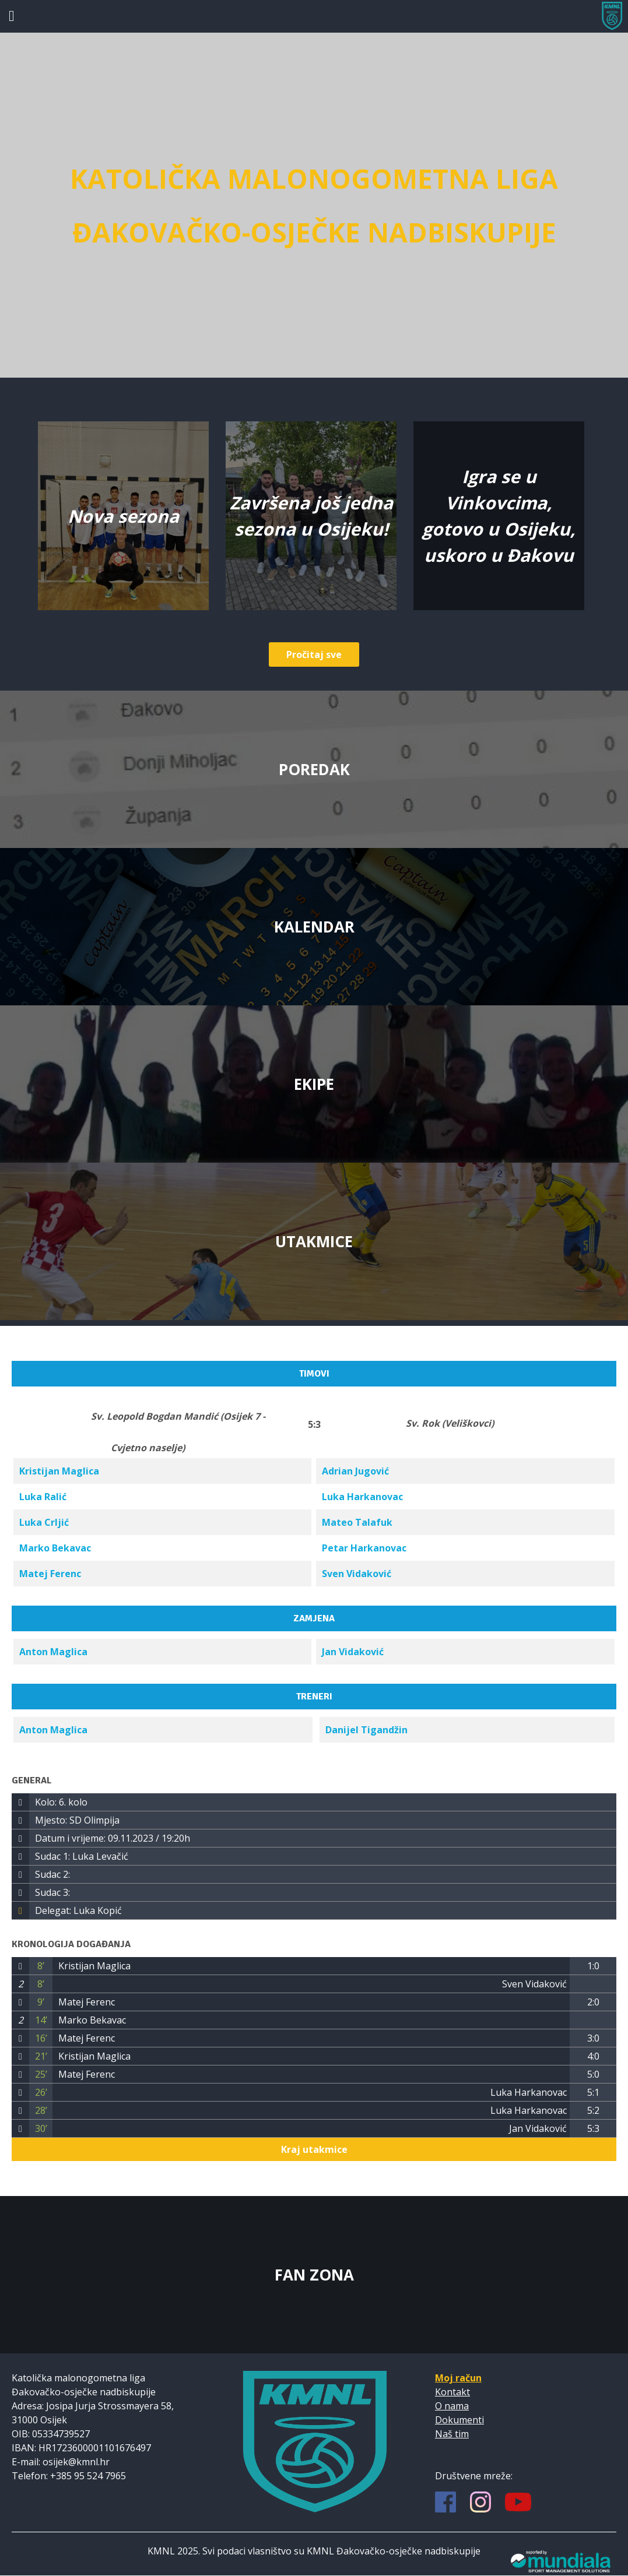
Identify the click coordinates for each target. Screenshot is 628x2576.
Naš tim (452, 2433)
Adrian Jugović (355, 1471)
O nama (452, 2405)
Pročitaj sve (314, 654)
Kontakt (452, 2391)
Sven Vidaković (356, 1573)
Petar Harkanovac (364, 1548)
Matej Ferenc (50, 1573)
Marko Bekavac (55, 1548)
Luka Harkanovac (362, 1496)
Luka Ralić (42, 1496)
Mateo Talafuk (357, 1522)
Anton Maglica (53, 1651)
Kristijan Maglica (59, 1471)
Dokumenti (459, 2419)
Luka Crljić (44, 1522)
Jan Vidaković (353, 1651)
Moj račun (458, 2377)
